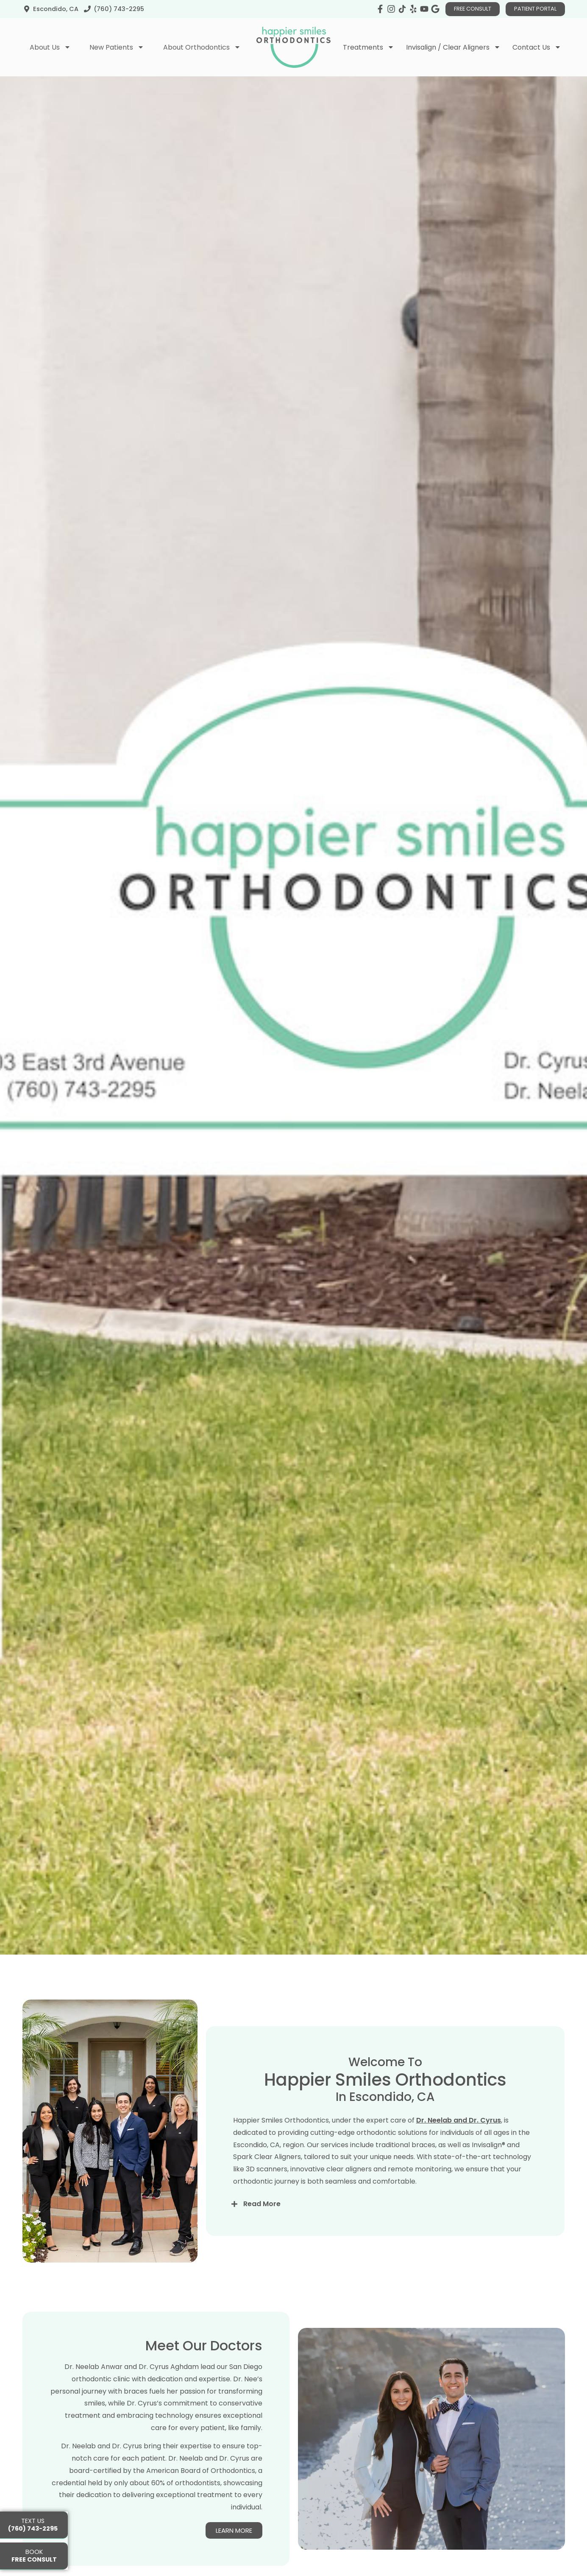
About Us (50, 47)
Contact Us (536, 47)
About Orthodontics (202, 47)
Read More (262, 2232)
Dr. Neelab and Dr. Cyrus (458, 2148)
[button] (385, 2232)
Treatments (368, 47)
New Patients (116, 47)
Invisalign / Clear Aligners (453, 47)
